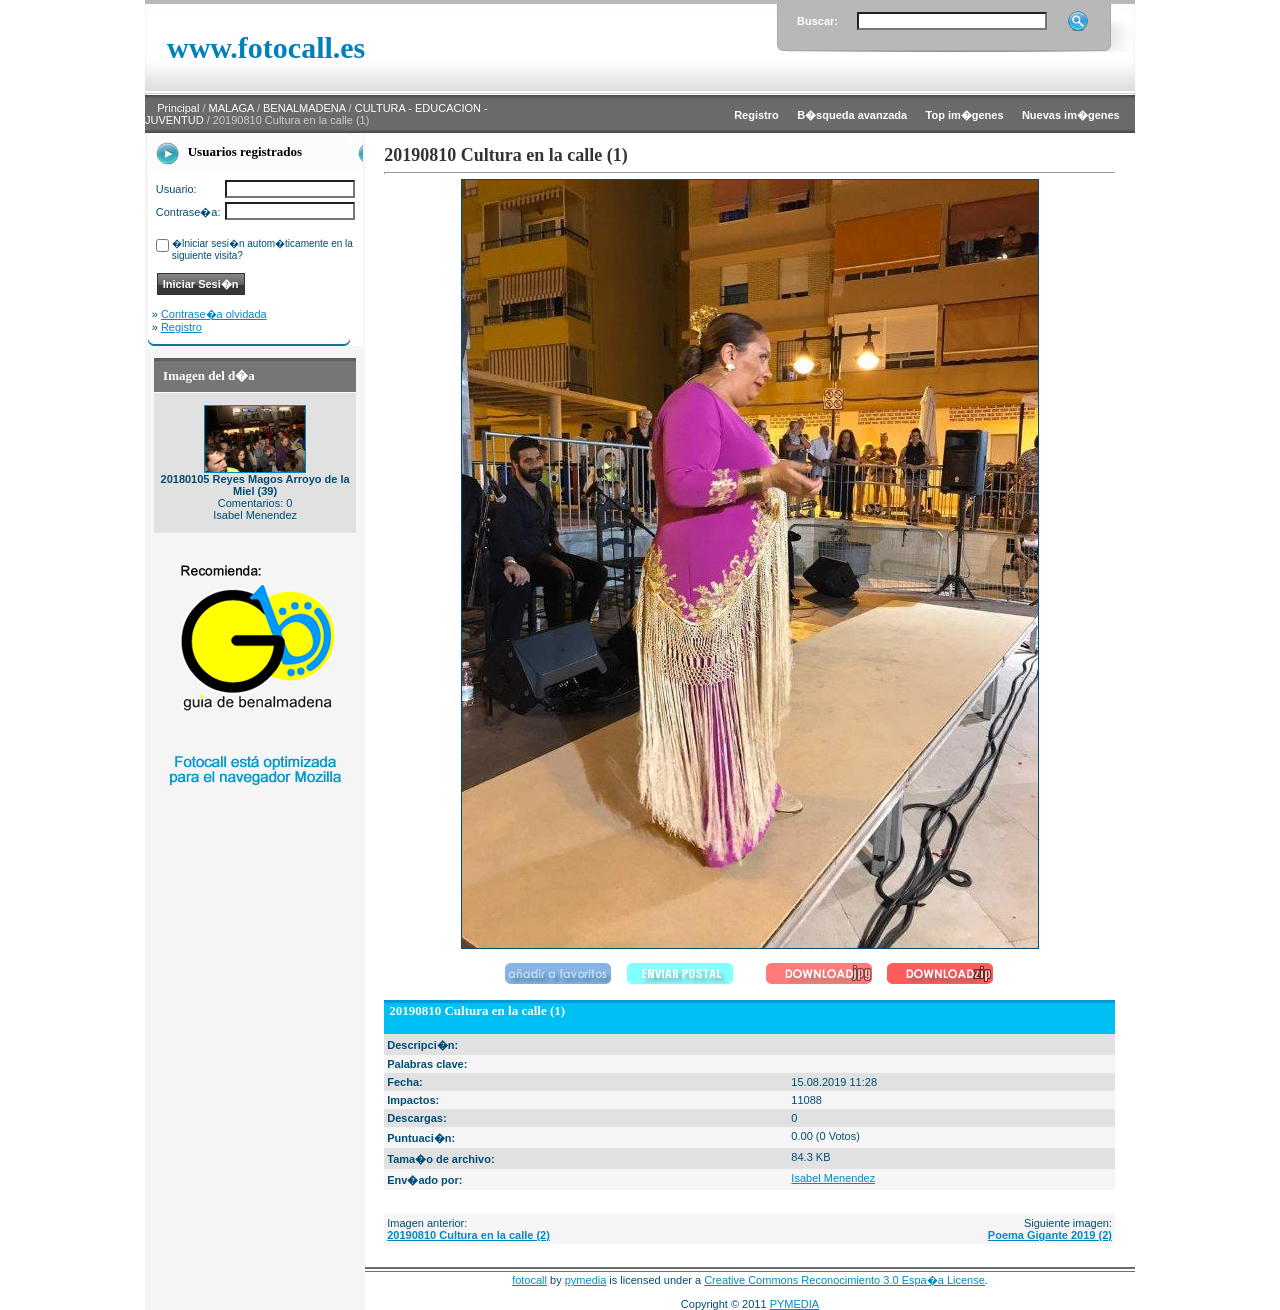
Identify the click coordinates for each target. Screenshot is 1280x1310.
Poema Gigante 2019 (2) (1050, 1235)
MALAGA (231, 108)
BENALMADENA (304, 108)
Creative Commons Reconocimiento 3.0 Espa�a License (844, 1280)
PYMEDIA (795, 1304)
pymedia (586, 1280)
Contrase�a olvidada (214, 314)
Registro (181, 327)
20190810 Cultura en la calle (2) (468, 1235)
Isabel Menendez (833, 1178)
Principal (178, 108)
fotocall (529, 1280)
